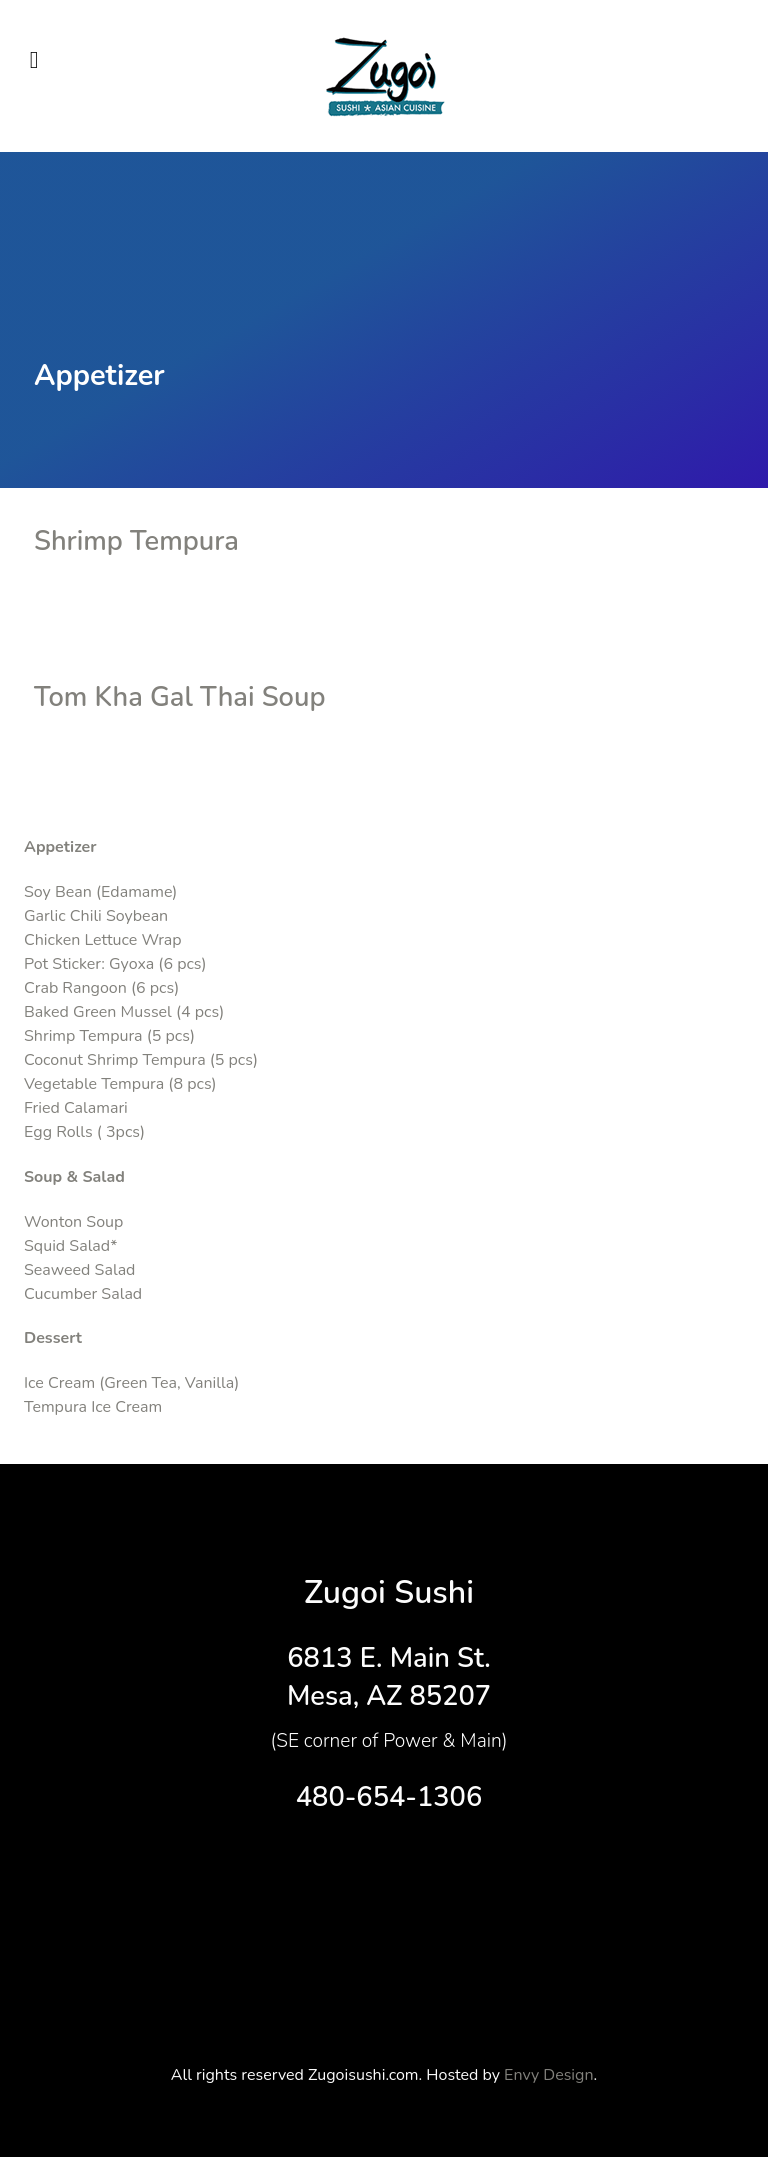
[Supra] (384, 76)
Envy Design (549, 2075)
